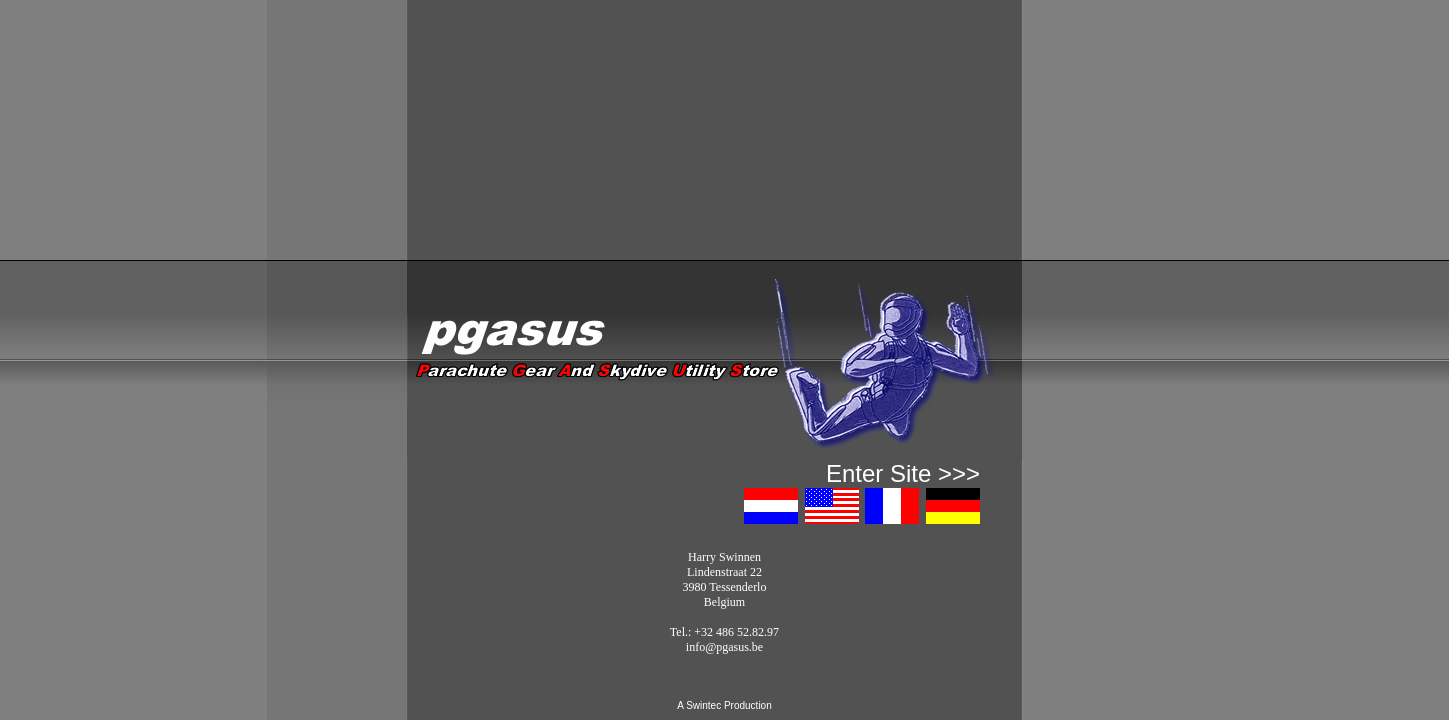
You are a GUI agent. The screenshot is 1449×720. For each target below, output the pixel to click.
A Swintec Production (724, 705)
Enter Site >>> (903, 473)
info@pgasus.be (724, 647)
